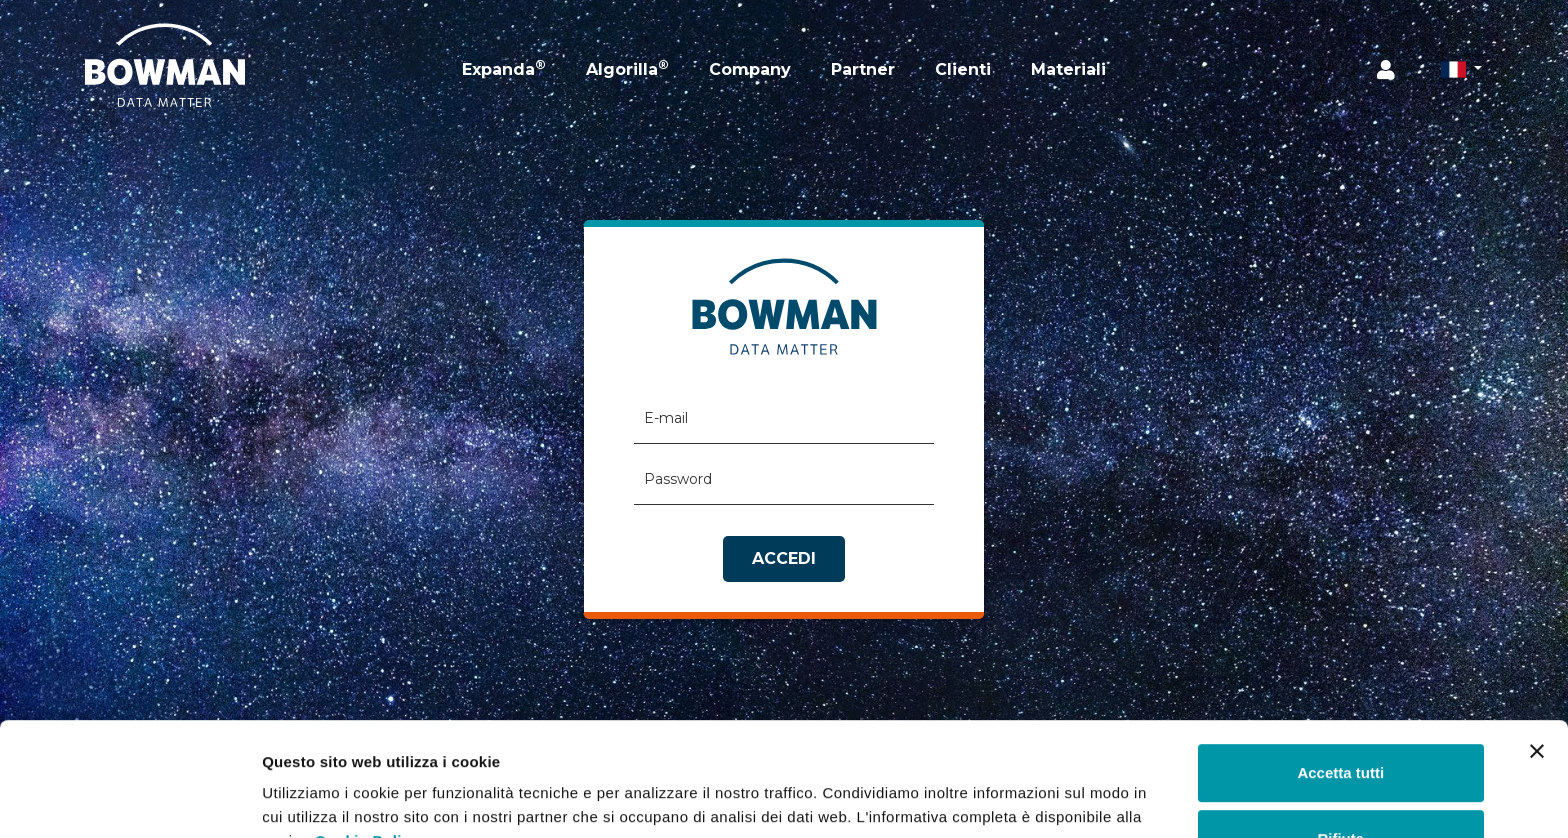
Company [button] (750, 69)
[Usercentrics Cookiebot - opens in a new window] (129, 799)
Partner (863, 69)
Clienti (963, 69)
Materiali (1068, 69)
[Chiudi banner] (1537, 654)
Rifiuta (1340, 740)
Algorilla (627, 68)
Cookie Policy (367, 743)
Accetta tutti (1340, 675)
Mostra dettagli (316, 798)
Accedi (784, 558)
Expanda (504, 68)
